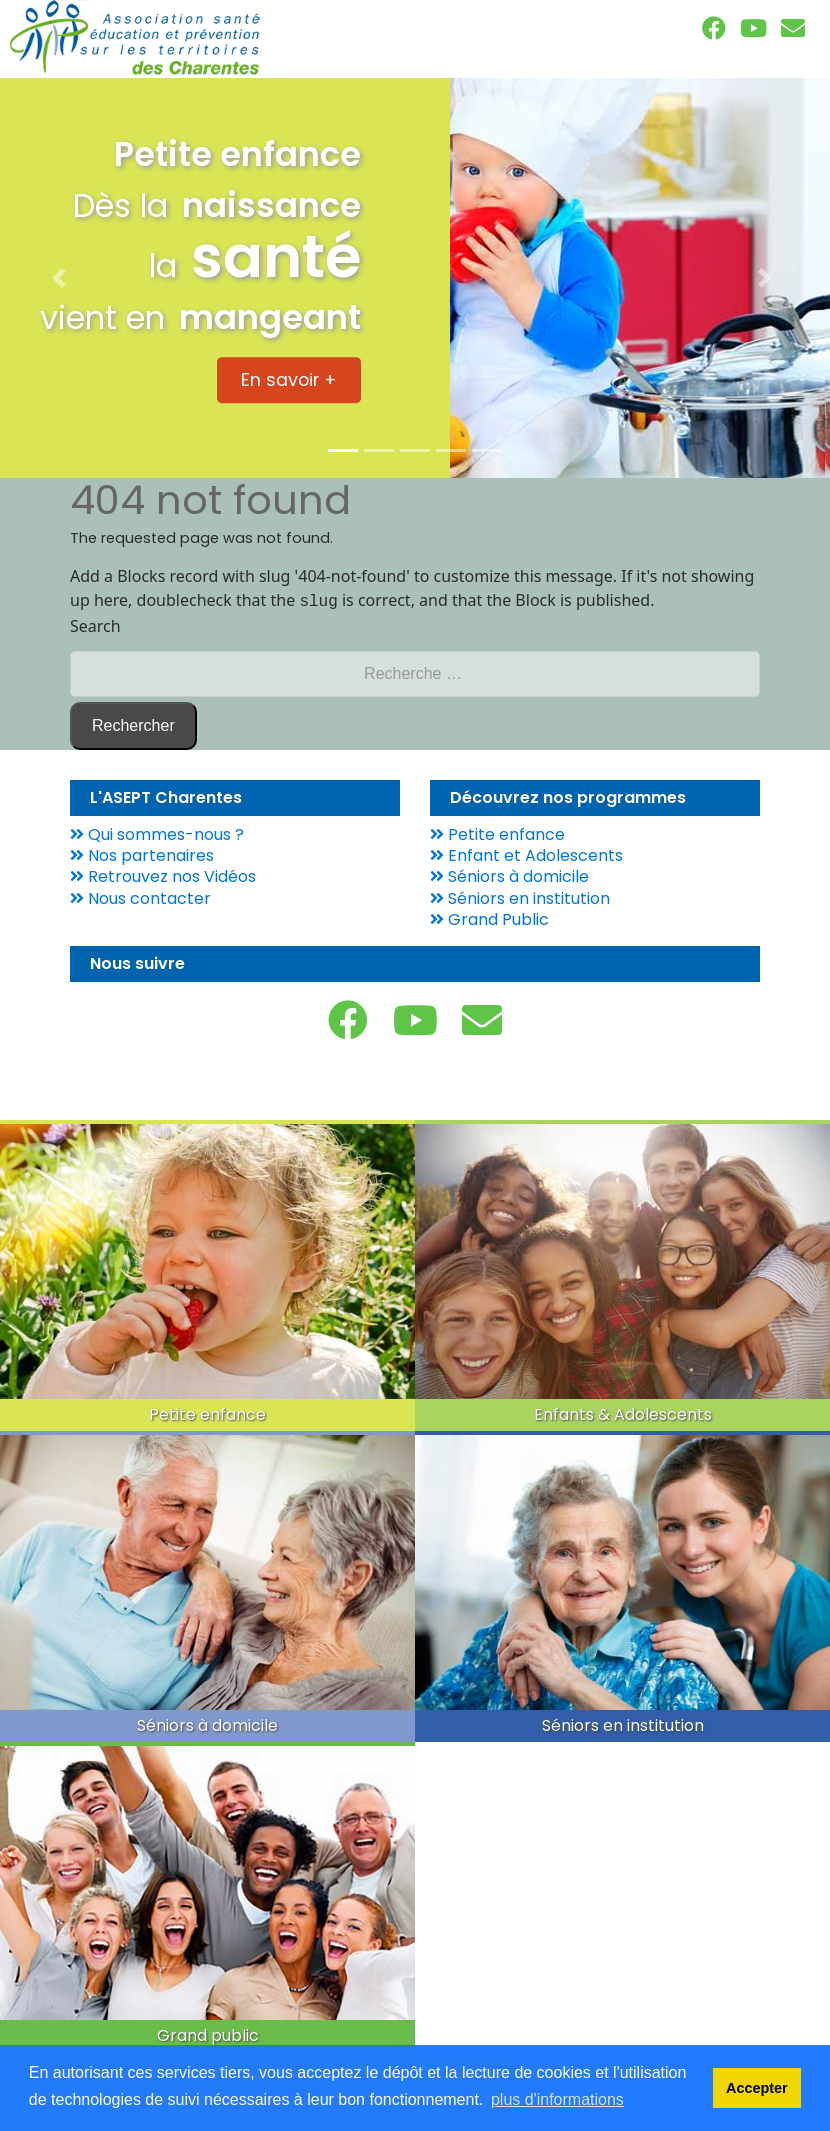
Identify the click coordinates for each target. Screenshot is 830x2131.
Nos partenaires (142, 853)
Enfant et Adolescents (526, 853)
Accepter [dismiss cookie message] (757, 2088)
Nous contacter (140, 896)
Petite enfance (497, 832)
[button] (62, 278)
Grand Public (489, 917)
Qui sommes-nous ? (157, 832)
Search (95, 624)
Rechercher (133, 723)
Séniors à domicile (509, 874)
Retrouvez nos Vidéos (163, 874)
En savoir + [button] (289, 380)
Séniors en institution (520, 896)
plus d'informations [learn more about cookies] (557, 2099)
